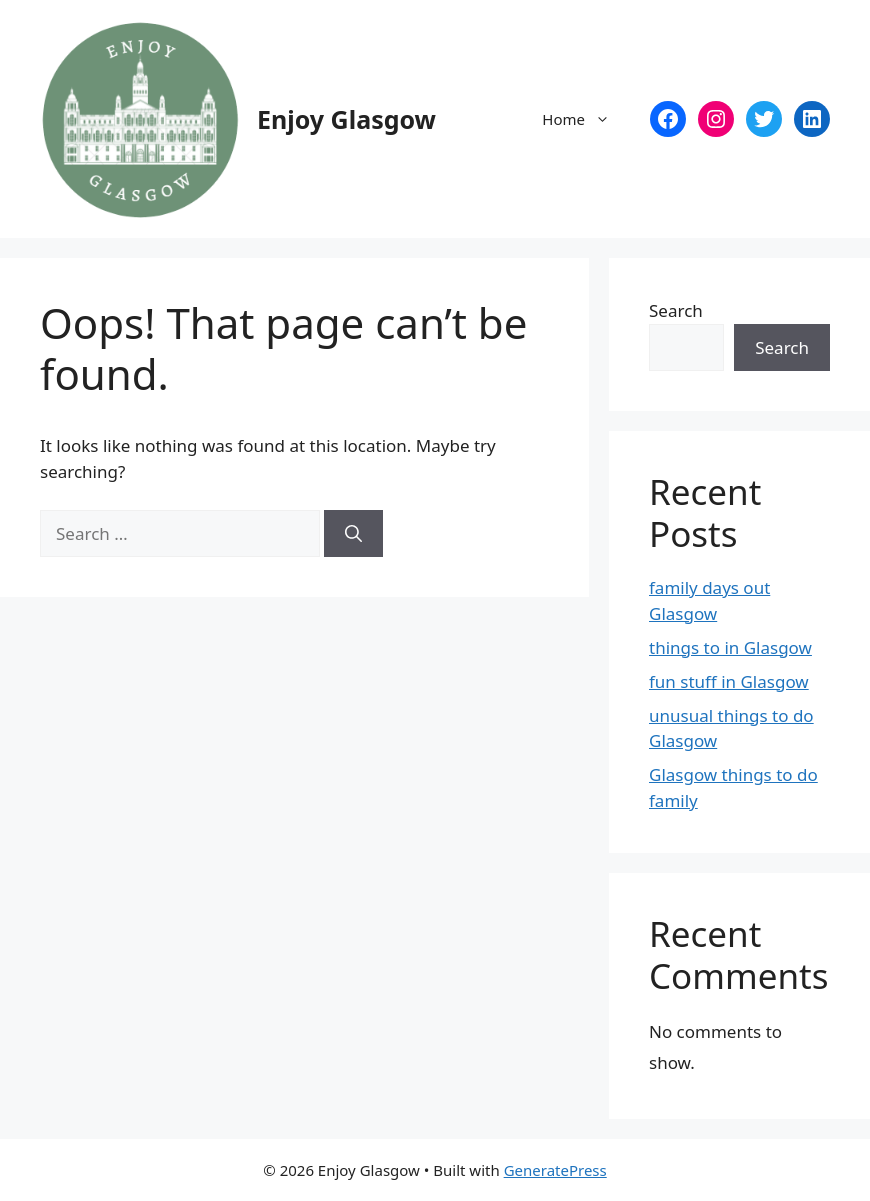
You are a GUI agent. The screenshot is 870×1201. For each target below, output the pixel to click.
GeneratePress (555, 1170)
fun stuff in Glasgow (729, 681)
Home (586, 119)
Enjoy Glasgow (346, 119)
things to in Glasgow (730, 647)
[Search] (353, 534)
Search (676, 310)
